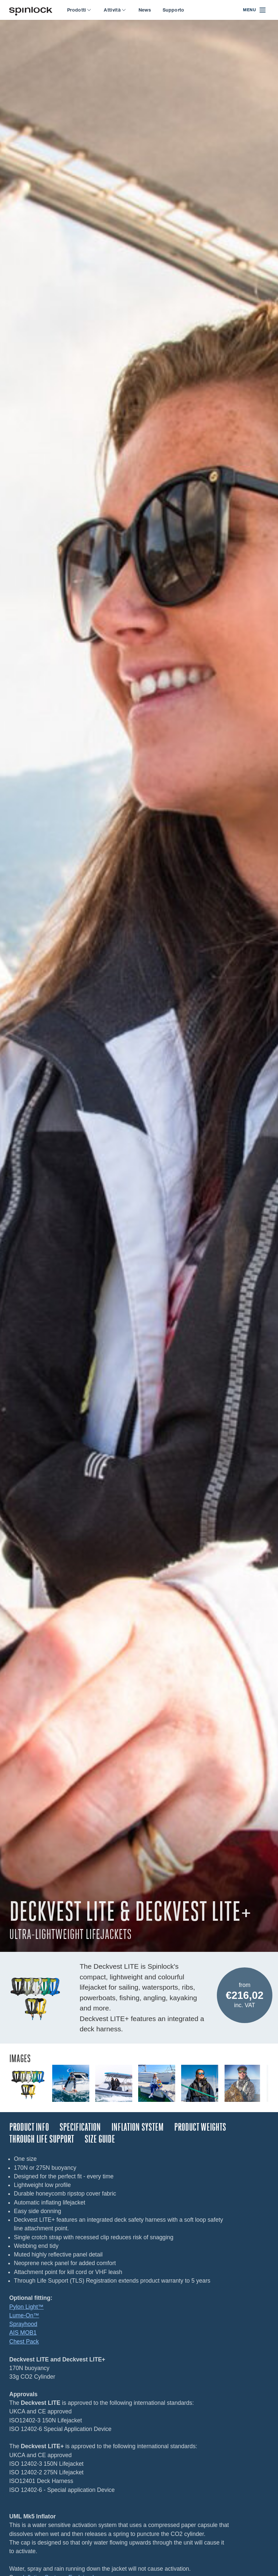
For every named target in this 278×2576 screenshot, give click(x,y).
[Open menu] (255, 10)
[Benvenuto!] (30, 10)
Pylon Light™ (26, 2307)
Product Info (29, 2127)
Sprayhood (23, 2324)
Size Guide (100, 2139)
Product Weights (200, 2127)
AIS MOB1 (23, 2332)
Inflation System (137, 2127)
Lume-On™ (24, 2315)
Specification (80, 2127)
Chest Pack (24, 2341)
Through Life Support (41, 2139)
